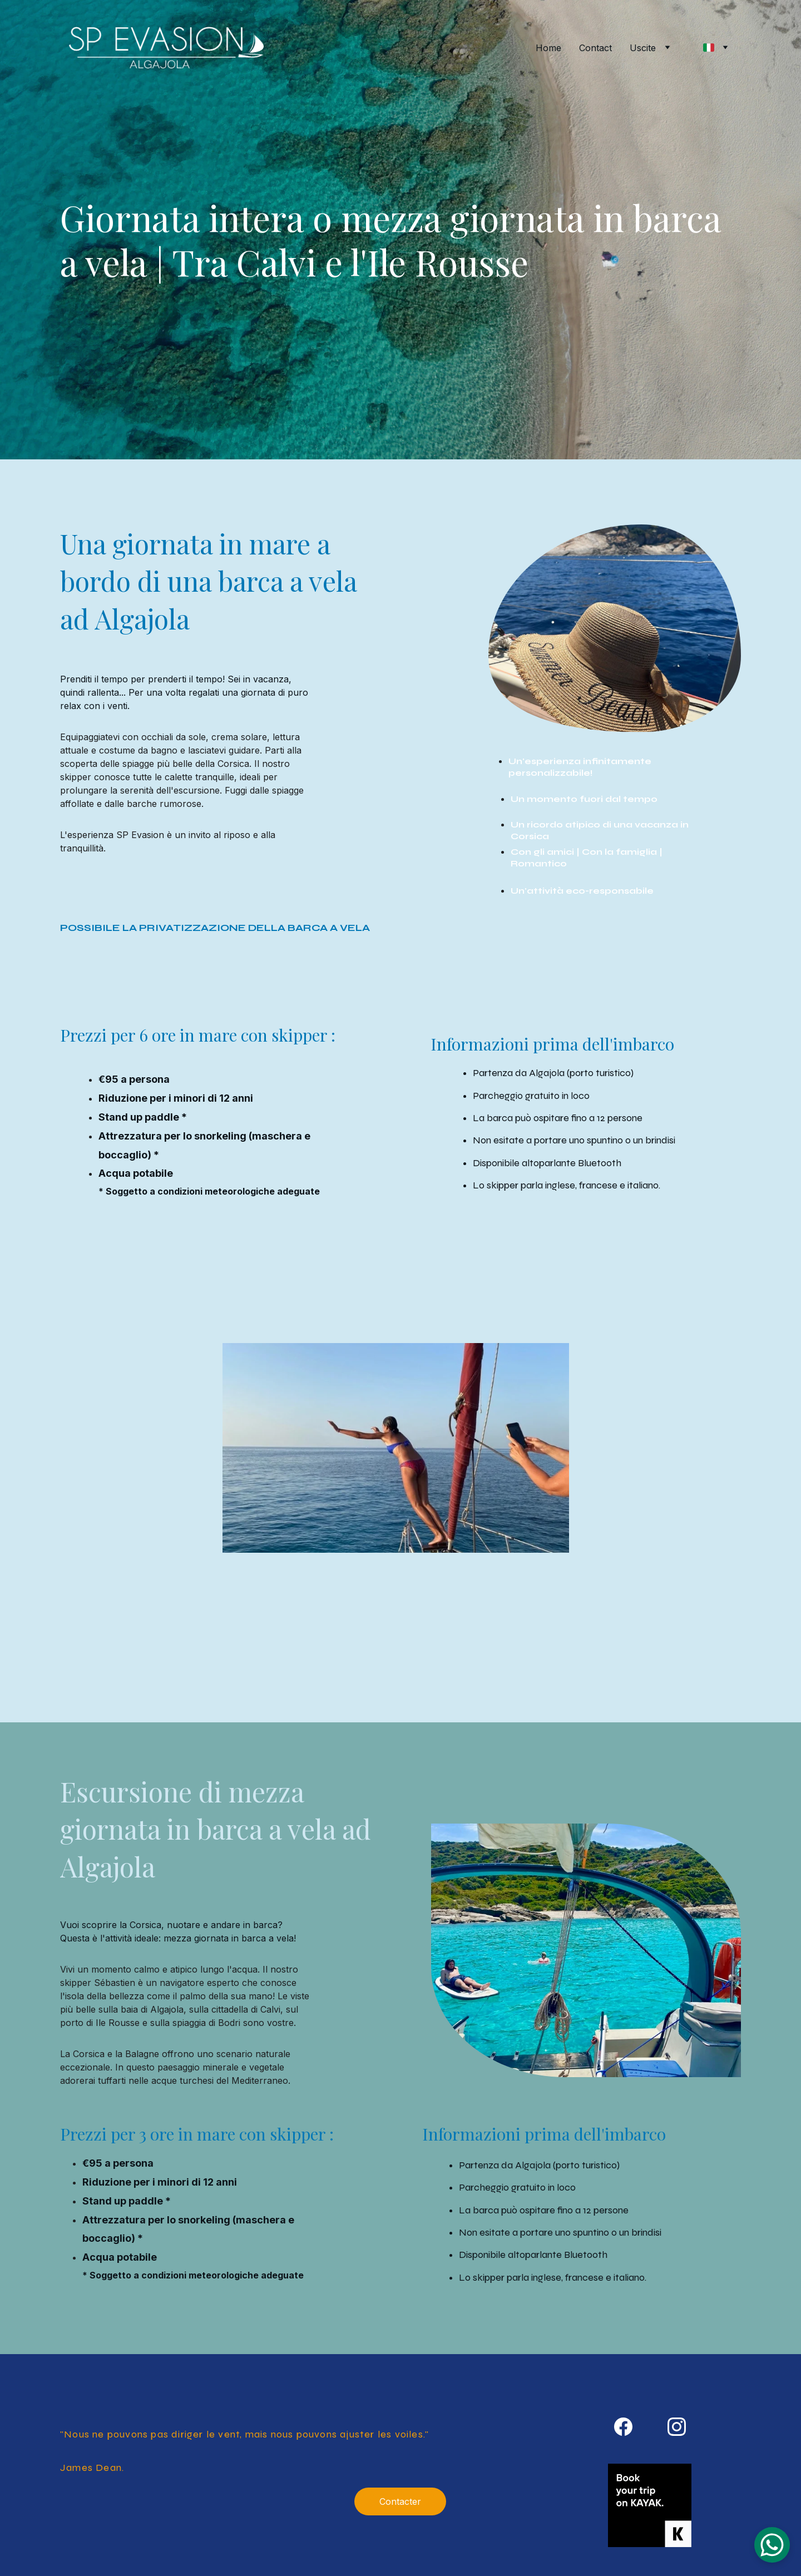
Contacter (400, 2501)
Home (548, 47)
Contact (595, 47)
